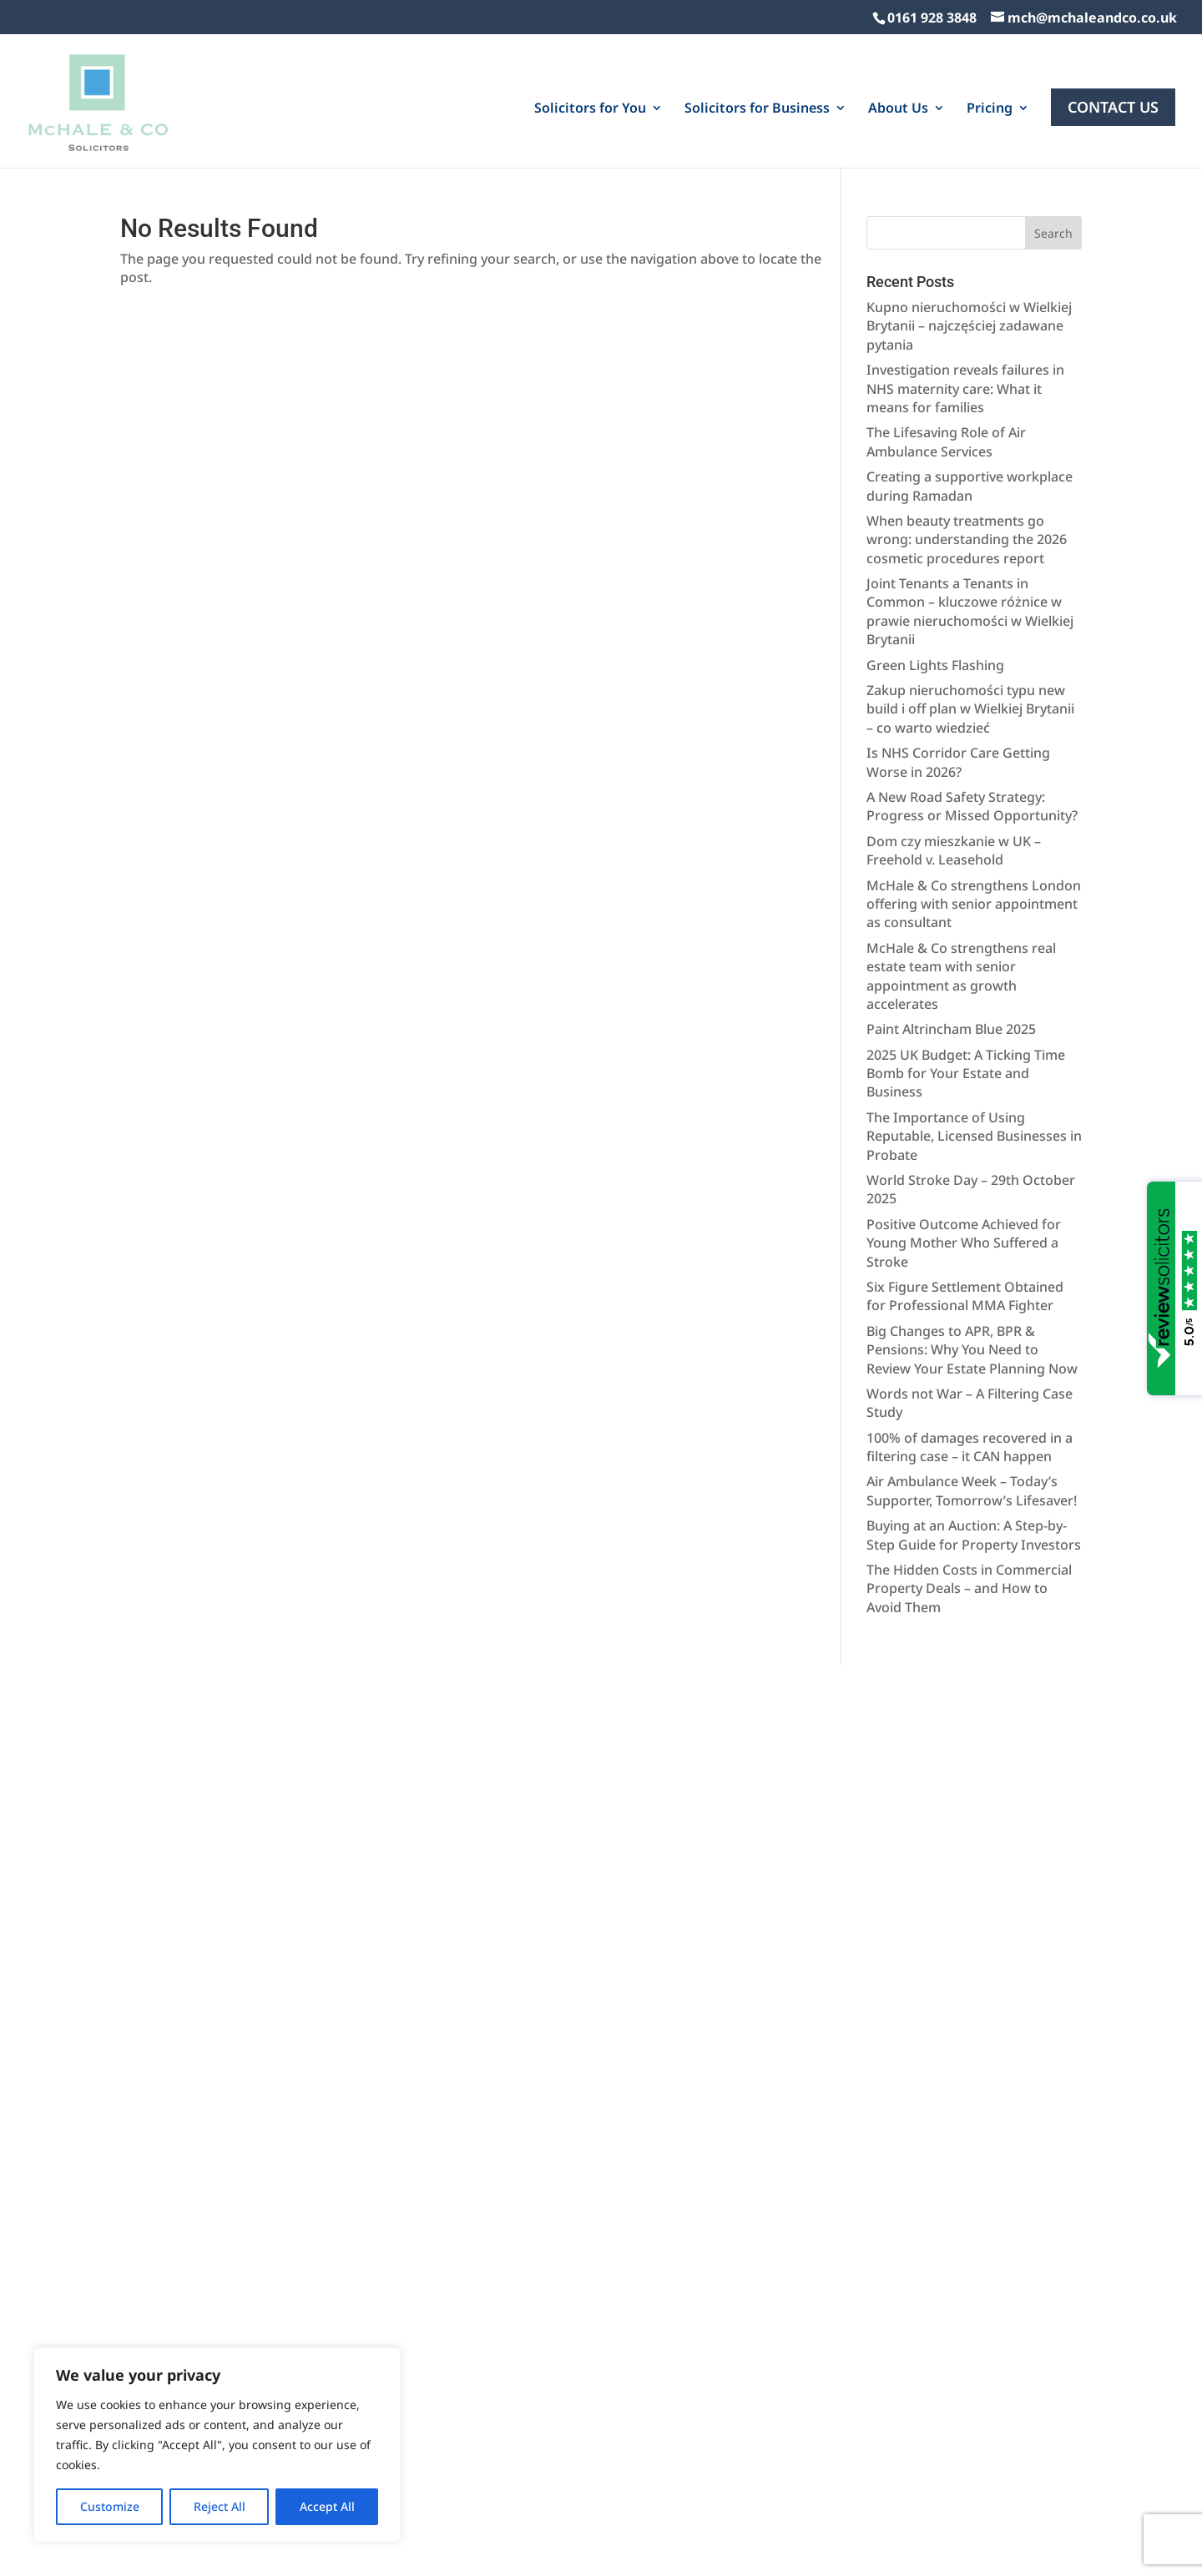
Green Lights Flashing (935, 590)
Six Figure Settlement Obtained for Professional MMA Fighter (964, 1220)
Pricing (990, 100)
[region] (217, 2445)
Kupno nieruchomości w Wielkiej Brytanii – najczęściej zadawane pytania (969, 251)
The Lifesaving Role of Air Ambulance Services (946, 366)
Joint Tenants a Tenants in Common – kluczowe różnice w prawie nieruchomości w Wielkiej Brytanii (969, 536)
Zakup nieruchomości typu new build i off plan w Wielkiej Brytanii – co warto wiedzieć (970, 634)
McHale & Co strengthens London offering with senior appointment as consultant (973, 829)
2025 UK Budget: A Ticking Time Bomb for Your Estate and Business (965, 998)
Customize (109, 2506)
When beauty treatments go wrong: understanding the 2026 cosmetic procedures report (966, 464)
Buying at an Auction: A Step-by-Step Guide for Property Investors (973, 1459)
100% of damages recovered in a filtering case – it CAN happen (969, 1372)
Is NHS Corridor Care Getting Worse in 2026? (958, 686)
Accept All (327, 2506)
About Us (898, 100)
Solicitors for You (590, 100)
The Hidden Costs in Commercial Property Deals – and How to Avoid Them (969, 1513)
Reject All (219, 2506)
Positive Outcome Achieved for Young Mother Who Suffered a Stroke (963, 1168)
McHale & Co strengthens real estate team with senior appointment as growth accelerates (961, 901)
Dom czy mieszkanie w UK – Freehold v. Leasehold (953, 775)
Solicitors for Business (757, 100)
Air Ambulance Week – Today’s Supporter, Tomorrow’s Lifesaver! (971, 1415)
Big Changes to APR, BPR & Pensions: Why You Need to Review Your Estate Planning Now (972, 1275)
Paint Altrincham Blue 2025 (951, 954)
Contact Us (1113, 98)
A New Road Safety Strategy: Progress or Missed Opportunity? (972, 731)
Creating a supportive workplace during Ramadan (969, 410)
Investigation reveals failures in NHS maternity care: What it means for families (965, 313)
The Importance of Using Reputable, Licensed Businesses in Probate (974, 1061)
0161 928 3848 (932, 17)
